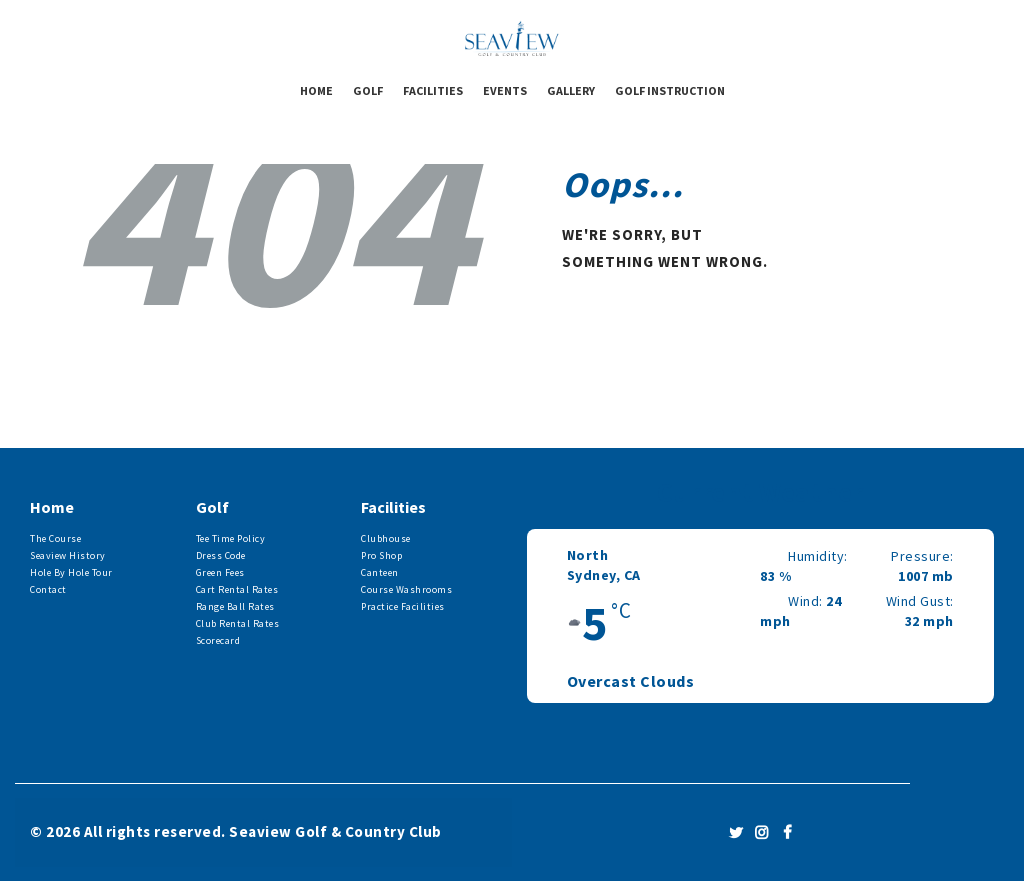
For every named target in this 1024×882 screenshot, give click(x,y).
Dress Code (221, 555)
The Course (55, 538)
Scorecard (218, 640)
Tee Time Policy (231, 538)
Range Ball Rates (235, 606)
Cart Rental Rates (237, 589)
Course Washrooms (406, 589)
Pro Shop (381, 555)
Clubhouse (386, 538)
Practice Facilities (403, 606)
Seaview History (68, 555)
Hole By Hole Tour (71, 572)
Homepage (617, 327)
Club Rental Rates (238, 623)
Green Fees (220, 572)
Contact (48, 589)
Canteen (380, 572)
